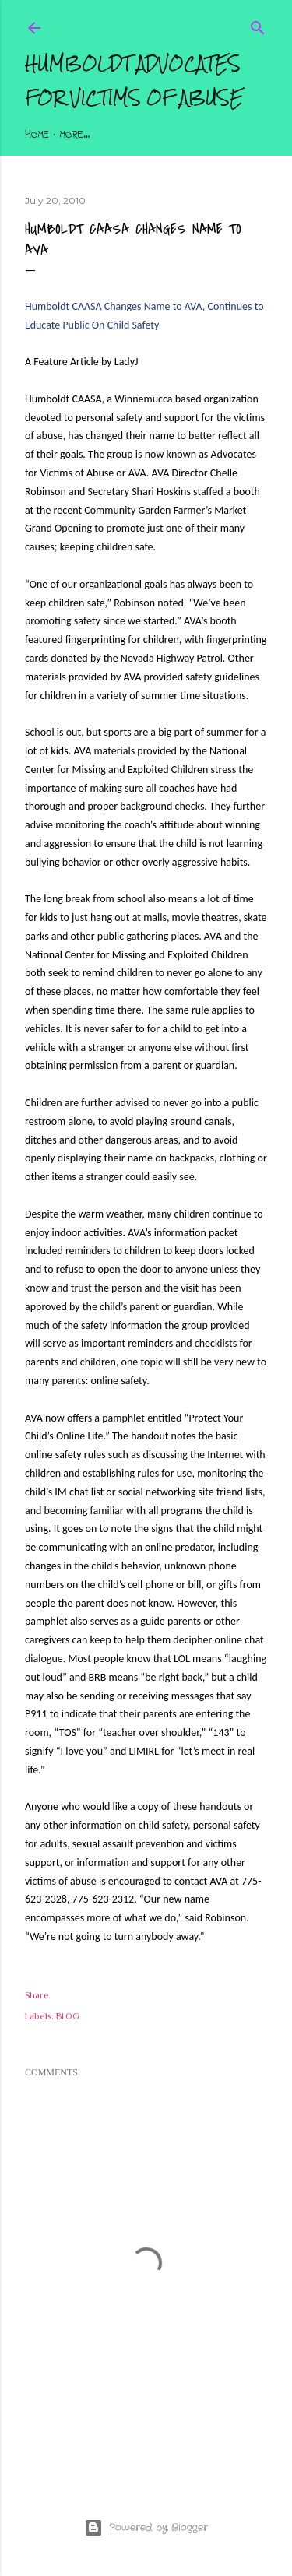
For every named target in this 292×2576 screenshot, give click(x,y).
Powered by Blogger (146, 2527)
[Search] (257, 24)
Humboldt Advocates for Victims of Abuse (134, 80)
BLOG (67, 2016)
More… (74, 135)
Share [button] (37, 1995)
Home (37, 135)
